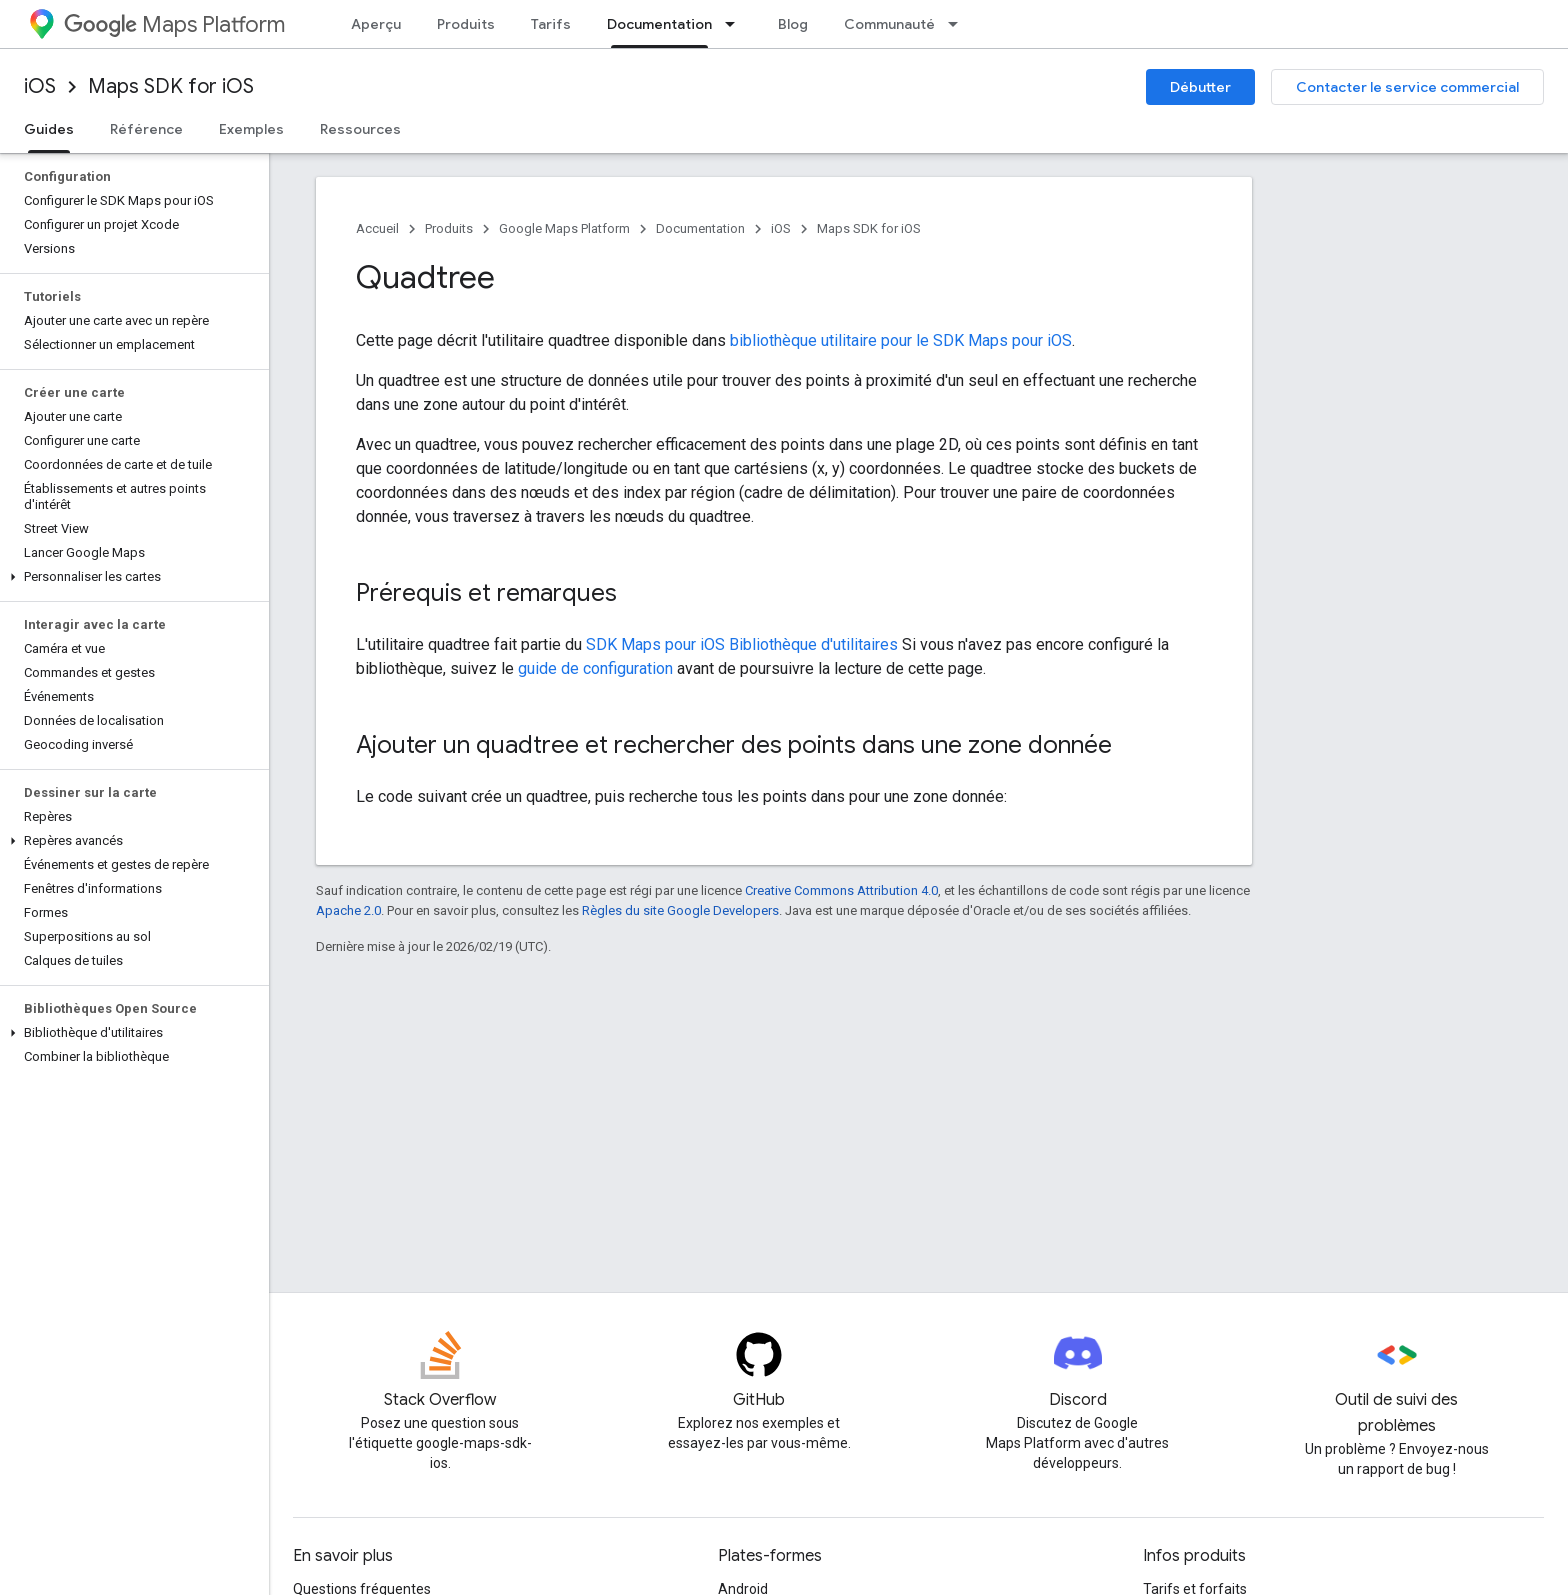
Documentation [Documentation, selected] (659, 24)
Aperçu (376, 24)
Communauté (889, 24)
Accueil (377, 228)
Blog (793, 24)
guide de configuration (595, 668)
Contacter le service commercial (1407, 87)
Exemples (251, 129)
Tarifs (551, 24)
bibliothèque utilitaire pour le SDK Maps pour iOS (901, 340)
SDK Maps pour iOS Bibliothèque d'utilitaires (742, 644)
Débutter (1200, 87)
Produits (466, 24)
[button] (130, 577)
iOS (40, 86)
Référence (146, 129)
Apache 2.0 (348, 910)
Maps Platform (174, 24)
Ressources (360, 129)
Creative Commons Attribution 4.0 (841, 890)
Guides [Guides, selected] (49, 129)
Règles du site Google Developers (680, 910)
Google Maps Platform (564, 228)
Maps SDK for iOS (171, 86)
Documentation (700, 228)
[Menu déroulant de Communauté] (959, 24)
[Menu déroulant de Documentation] (736, 24)
